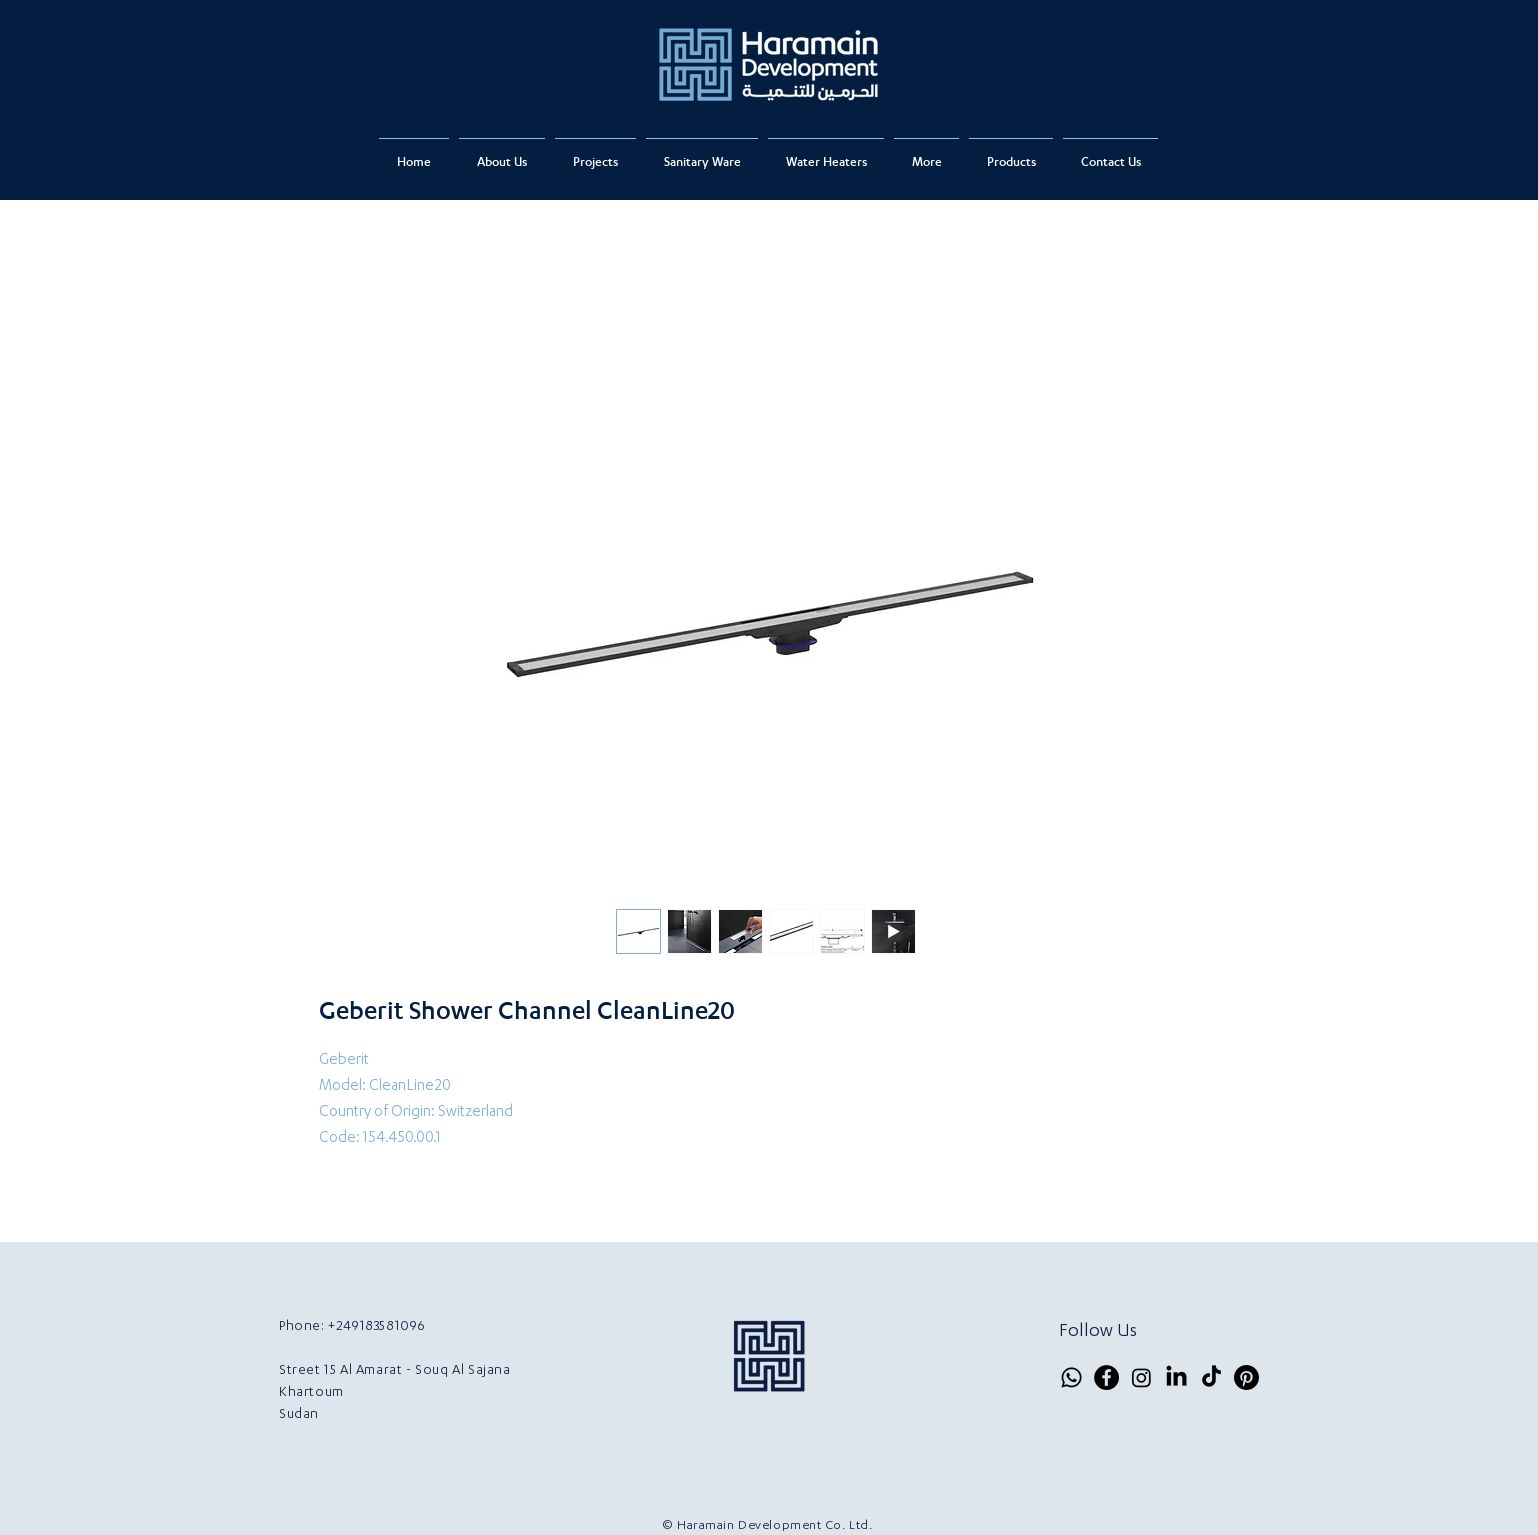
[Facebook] (1106, 1377)
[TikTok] (1211, 1377)
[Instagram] (1141, 1377)
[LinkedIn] (1176, 1377)
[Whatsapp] (1071, 1377)
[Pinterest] (1246, 1377)
